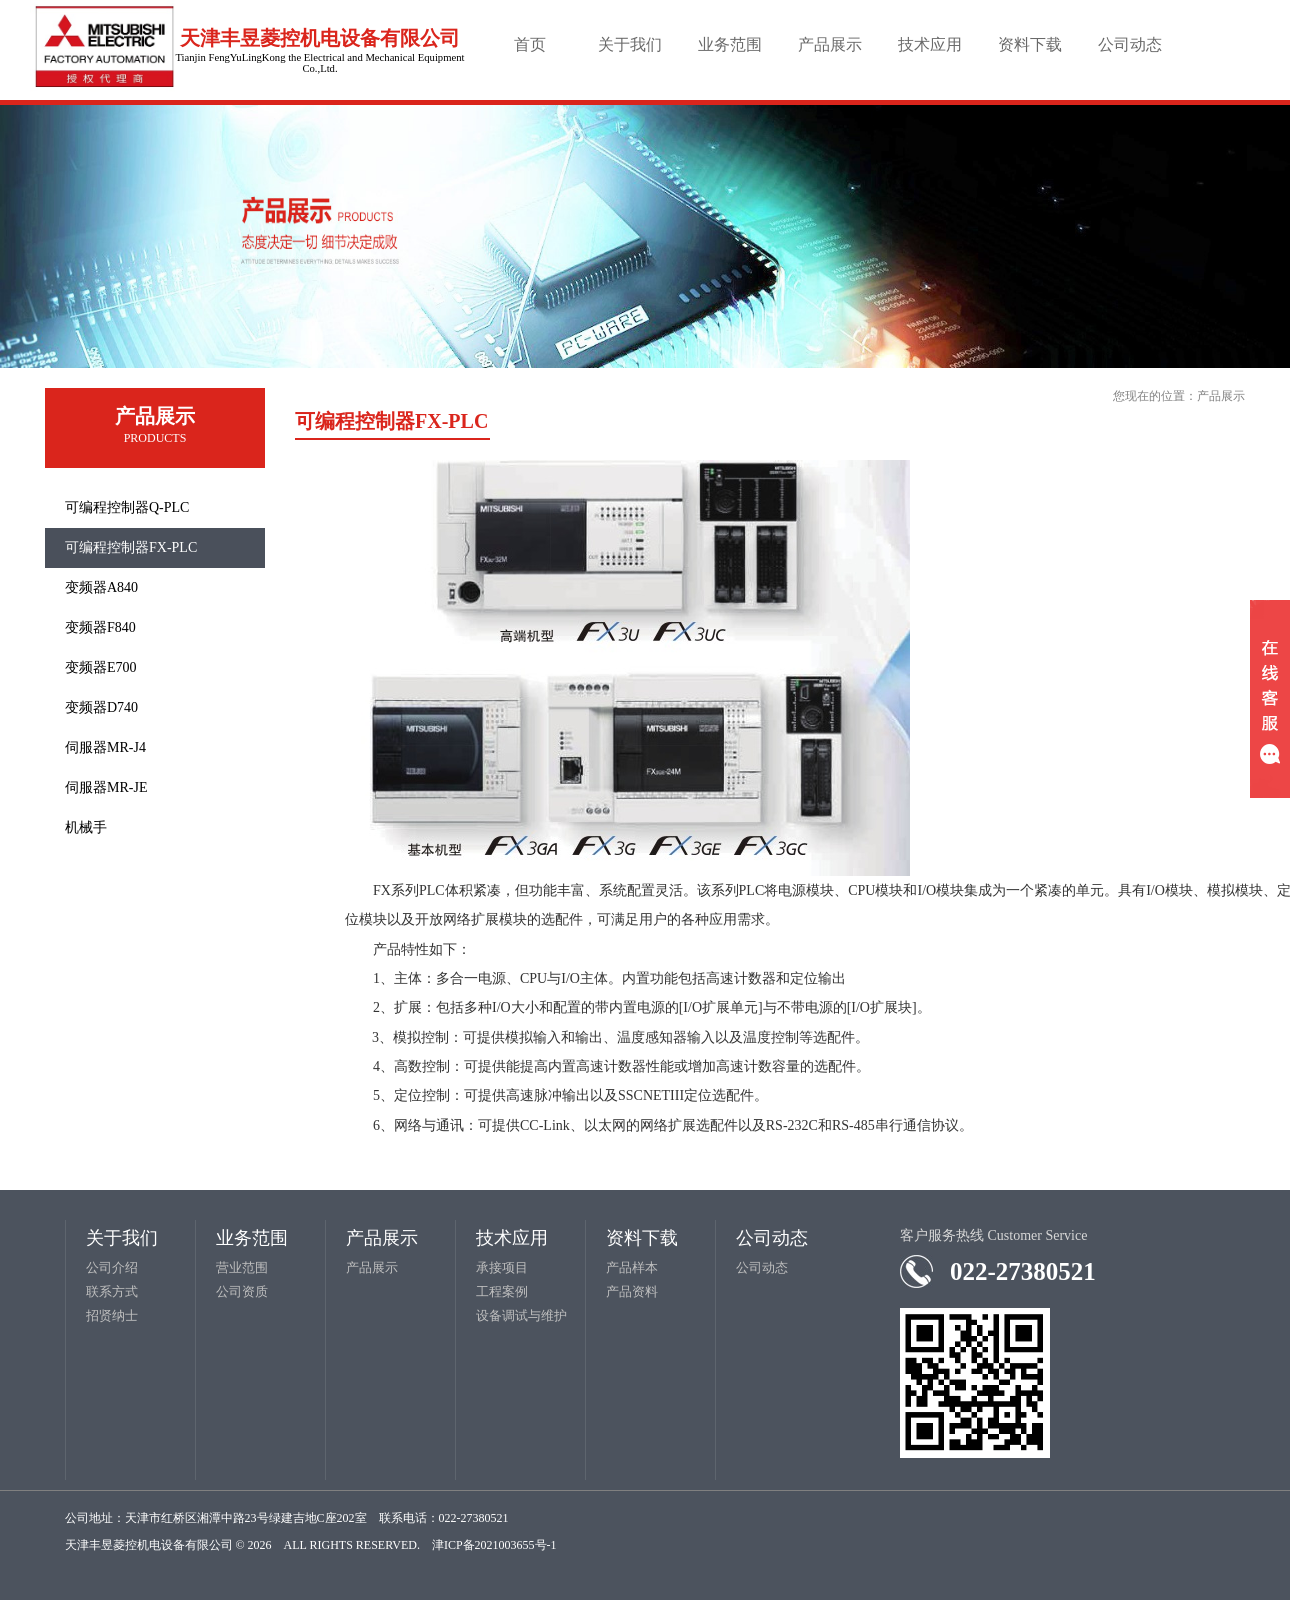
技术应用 (930, 44)
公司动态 (1130, 44)
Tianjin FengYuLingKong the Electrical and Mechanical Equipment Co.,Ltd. (319, 63)
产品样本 (632, 1267)
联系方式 (112, 1291)
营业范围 (242, 1267)
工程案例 (502, 1291)
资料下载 (1030, 44)
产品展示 (830, 44)
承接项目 (502, 1267)
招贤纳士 (112, 1315)
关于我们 (630, 44)
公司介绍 (112, 1267)
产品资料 (632, 1291)
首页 (530, 44)
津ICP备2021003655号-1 (494, 1545)
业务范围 (730, 44)
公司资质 (242, 1291)
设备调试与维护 (521, 1315)
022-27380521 (1023, 1271)
